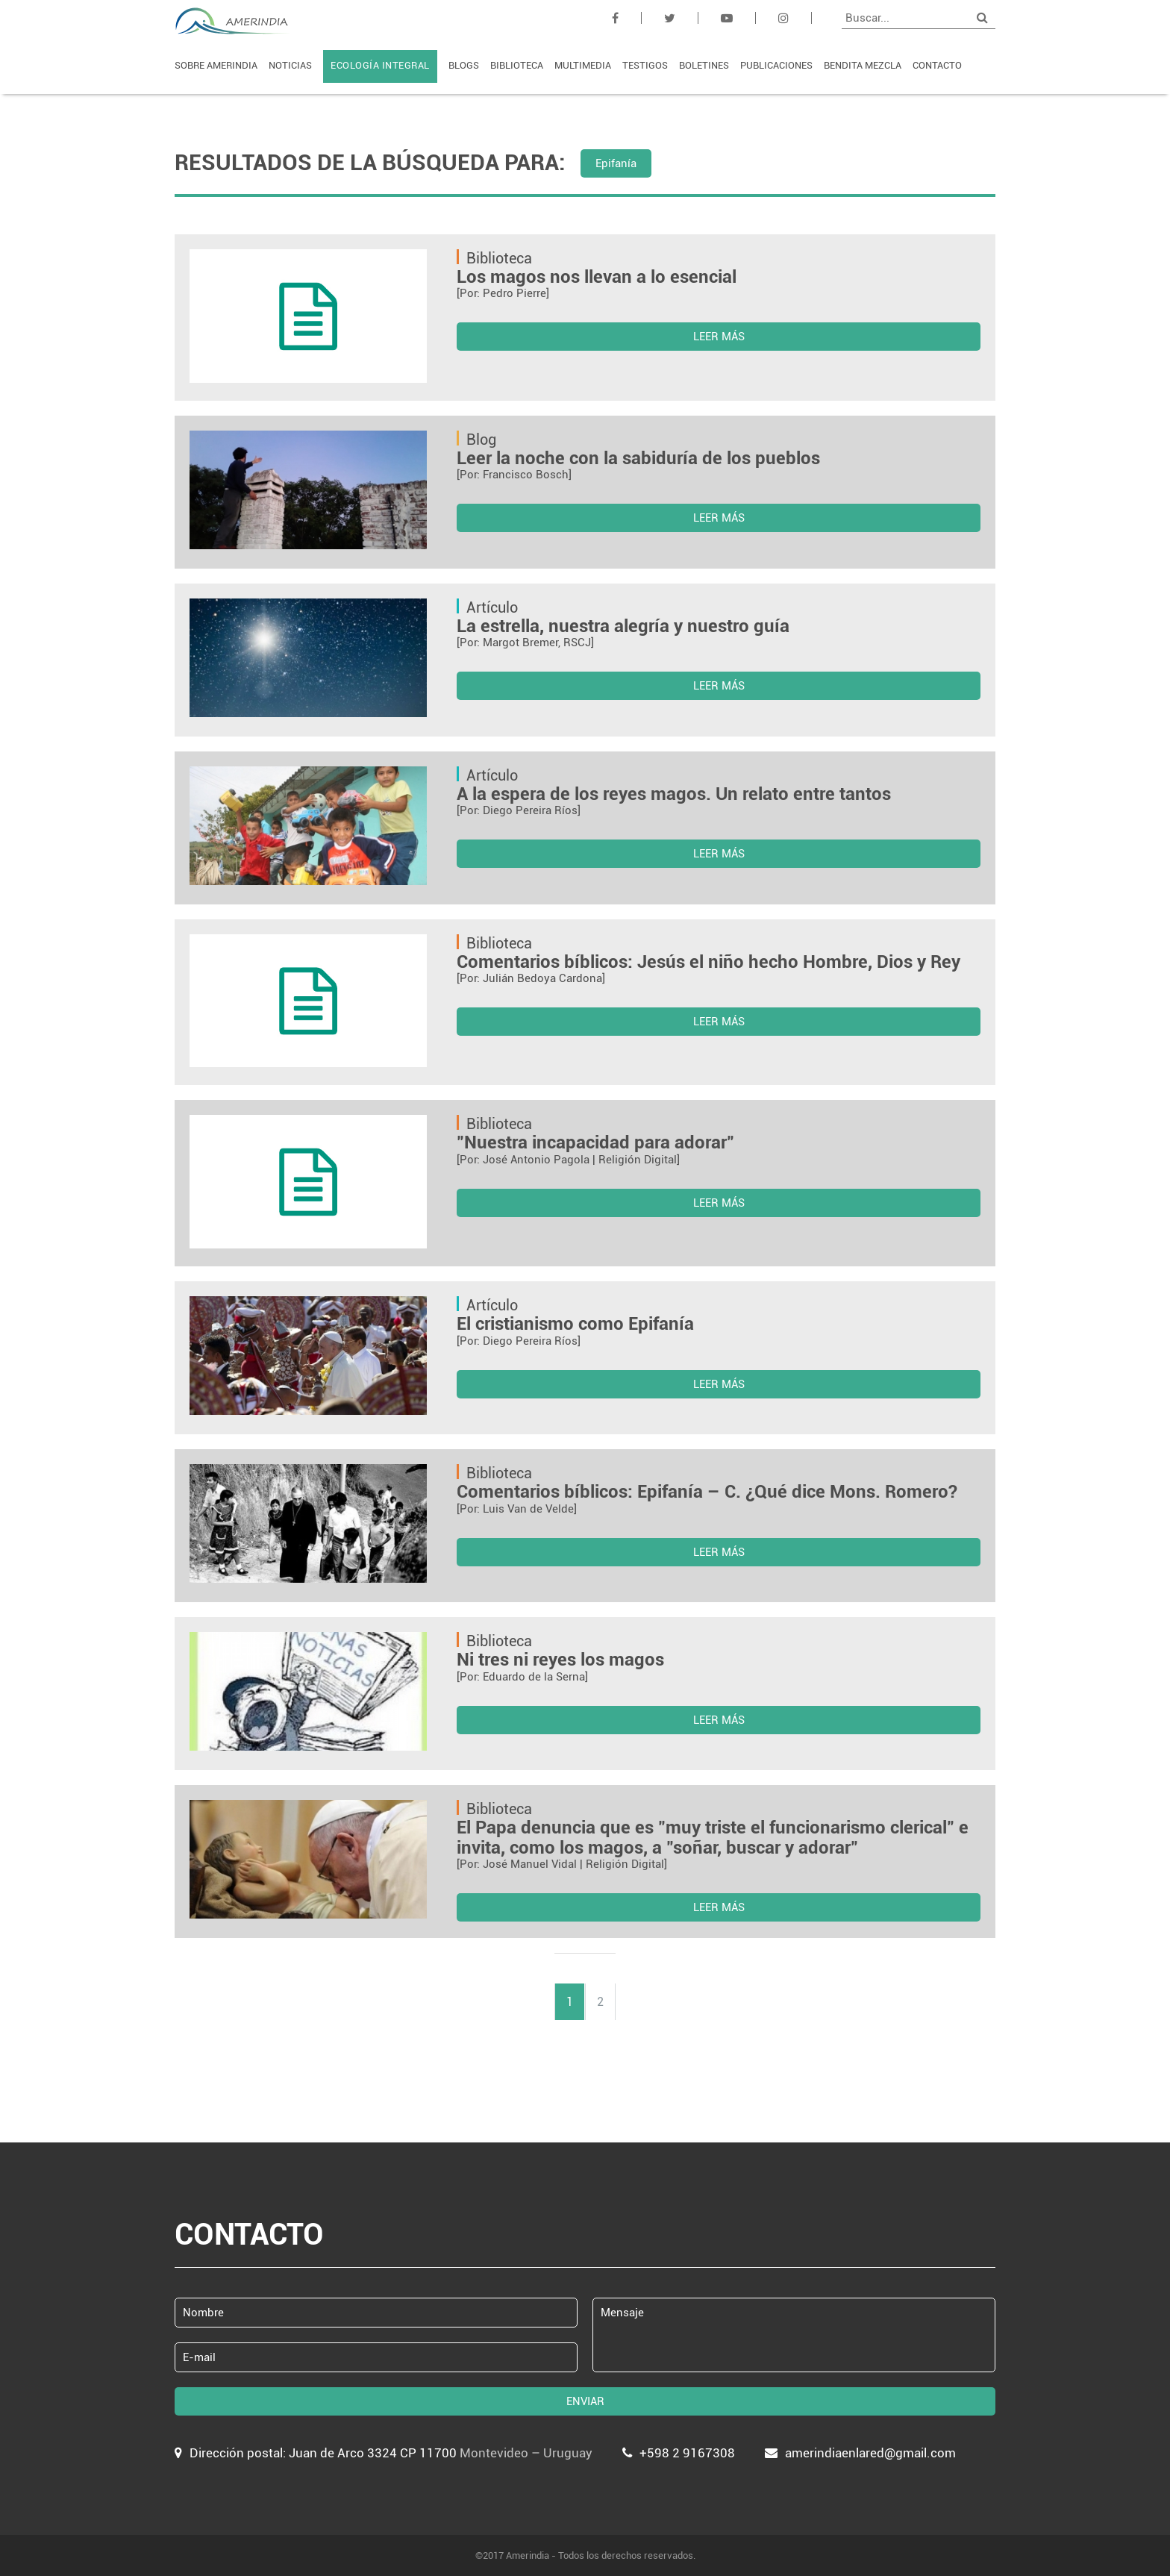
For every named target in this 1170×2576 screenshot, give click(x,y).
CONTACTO (937, 65)
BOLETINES (704, 65)
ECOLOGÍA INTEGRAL (380, 65)
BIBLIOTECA (516, 65)
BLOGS (463, 65)
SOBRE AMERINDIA (216, 65)
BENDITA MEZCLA (862, 65)
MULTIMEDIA (582, 65)
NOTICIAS (290, 65)
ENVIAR (585, 2401)
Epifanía (615, 163)
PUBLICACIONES (776, 65)
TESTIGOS (645, 65)
